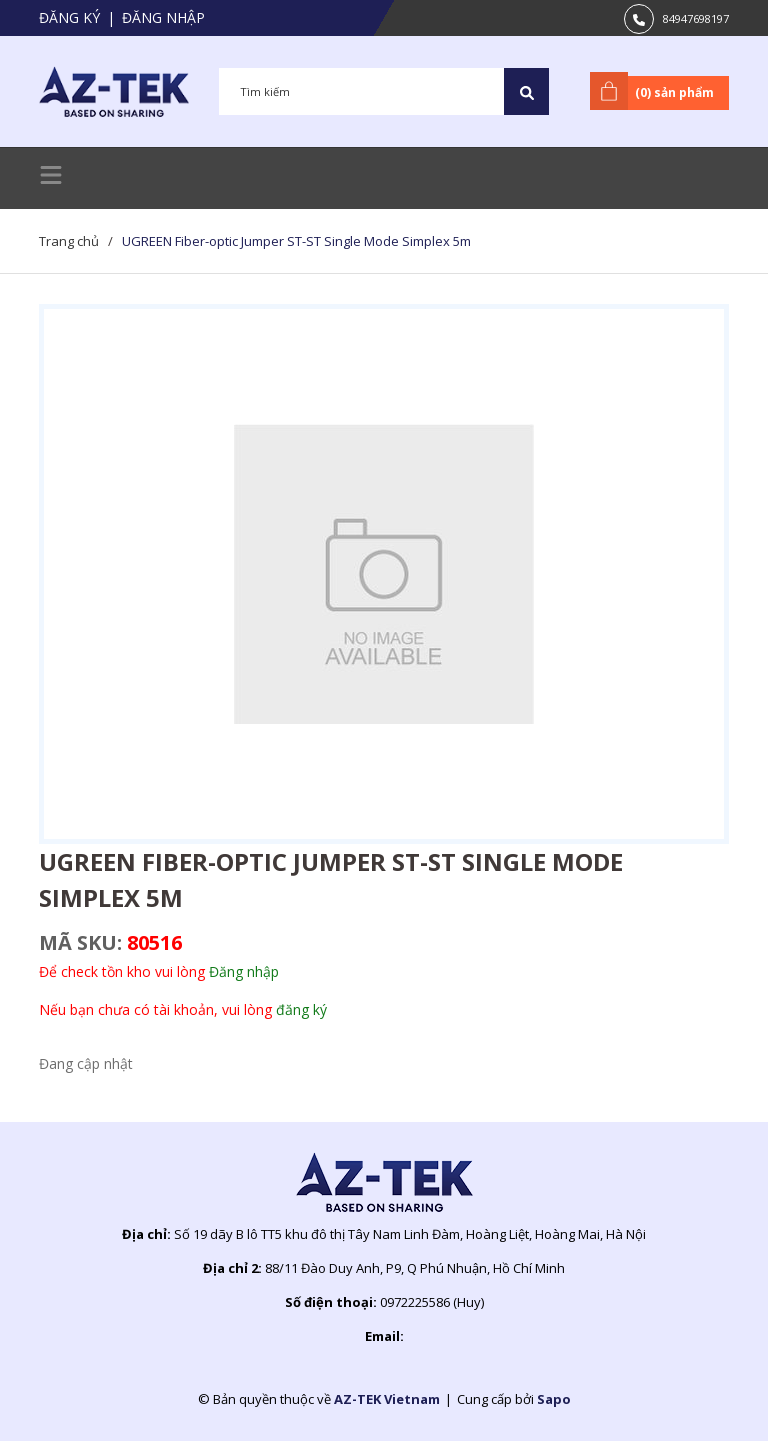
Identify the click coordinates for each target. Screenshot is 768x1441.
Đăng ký (69, 17)
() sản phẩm (655, 91)
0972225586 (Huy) (432, 1302)
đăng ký (301, 1009)
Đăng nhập (163, 17)
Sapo (554, 1399)
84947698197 (696, 18)
